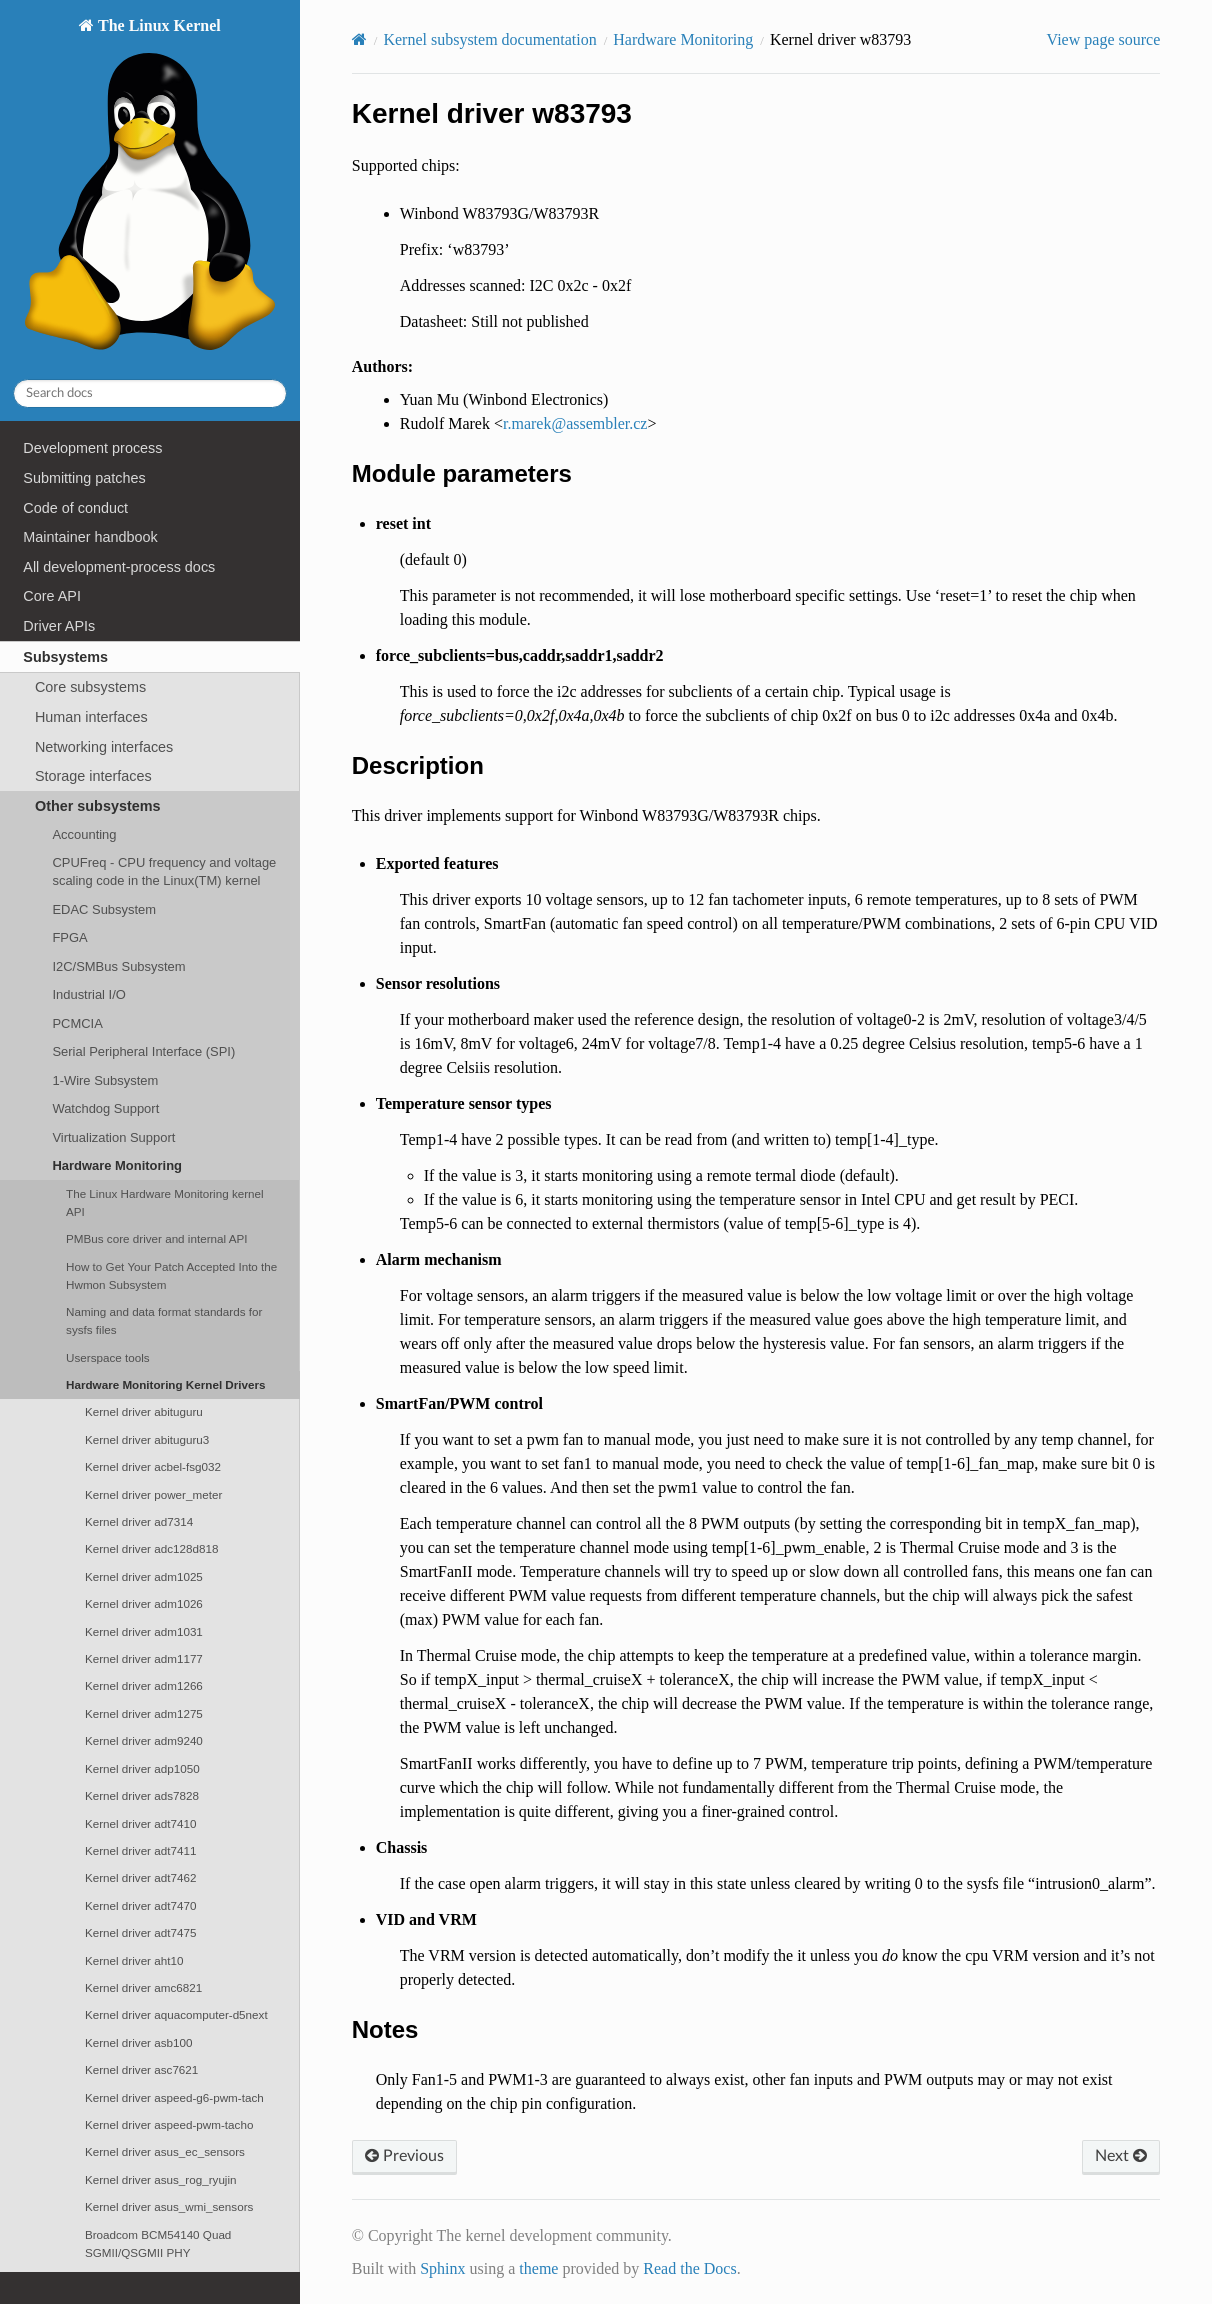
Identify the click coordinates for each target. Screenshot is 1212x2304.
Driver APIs (59, 626)
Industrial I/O (88, 994)
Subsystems (65, 657)
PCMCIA (77, 1023)
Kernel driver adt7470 (140, 1905)
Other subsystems (98, 806)
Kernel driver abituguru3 (147, 1439)
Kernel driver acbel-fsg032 (153, 1466)
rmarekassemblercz (575, 423)
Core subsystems (90, 687)
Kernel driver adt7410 (140, 1823)
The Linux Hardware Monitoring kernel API (165, 1202)
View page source (1104, 39)
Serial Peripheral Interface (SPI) (143, 1051)
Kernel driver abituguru (144, 1411)
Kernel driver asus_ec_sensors (165, 2151)
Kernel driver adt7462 (140, 1877)
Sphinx (442, 2268)
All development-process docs (119, 567)
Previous (404, 2156)
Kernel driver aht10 (134, 1960)
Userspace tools (108, 1357)
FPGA (69, 937)
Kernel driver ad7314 (139, 1521)
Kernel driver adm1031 (144, 1631)
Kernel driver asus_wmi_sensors (169, 2206)
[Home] (359, 39)
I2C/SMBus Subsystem (118, 966)
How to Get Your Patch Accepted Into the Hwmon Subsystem (171, 1275)
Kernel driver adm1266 (144, 1685)
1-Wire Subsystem (105, 1080)
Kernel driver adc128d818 (152, 1548)
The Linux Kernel (149, 189)
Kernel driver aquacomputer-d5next (176, 2014)
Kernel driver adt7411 (140, 1850)
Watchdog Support (105, 1108)
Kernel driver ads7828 (142, 1795)
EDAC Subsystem (104, 909)
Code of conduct (75, 508)
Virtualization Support (113, 1137)
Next (1121, 2156)
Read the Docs (689, 2268)
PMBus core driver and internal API (156, 1238)
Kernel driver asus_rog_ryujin (161, 2179)
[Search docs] (150, 393)
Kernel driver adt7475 (140, 1932)
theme (538, 2268)
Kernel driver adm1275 (144, 1713)
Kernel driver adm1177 (144, 1658)
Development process (92, 448)
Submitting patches (84, 478)
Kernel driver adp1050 (142, 1768)
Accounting (84, 834)
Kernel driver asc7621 (141, 2069)
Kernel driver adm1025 (144, 1576)
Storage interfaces (93, 776)
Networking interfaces (104, 747)
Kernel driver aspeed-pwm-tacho (169, 2124)
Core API (52, 596)
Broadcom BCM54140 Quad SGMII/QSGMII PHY (158, 2243)
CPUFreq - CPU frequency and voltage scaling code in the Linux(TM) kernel (164, 871)
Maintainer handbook (90, 537)
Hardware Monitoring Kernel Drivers (166, 1384)
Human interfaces (91, 717)
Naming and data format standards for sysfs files (164, 1320)
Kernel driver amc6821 (143, 1987)
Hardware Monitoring (117, 1165)
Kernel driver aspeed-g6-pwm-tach (174, 2097)
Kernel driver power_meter (153, 1494)
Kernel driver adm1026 (144, 1603)
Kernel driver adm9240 (144, 1740)
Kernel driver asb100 (139, 2042)
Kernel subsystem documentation (489, 39)
